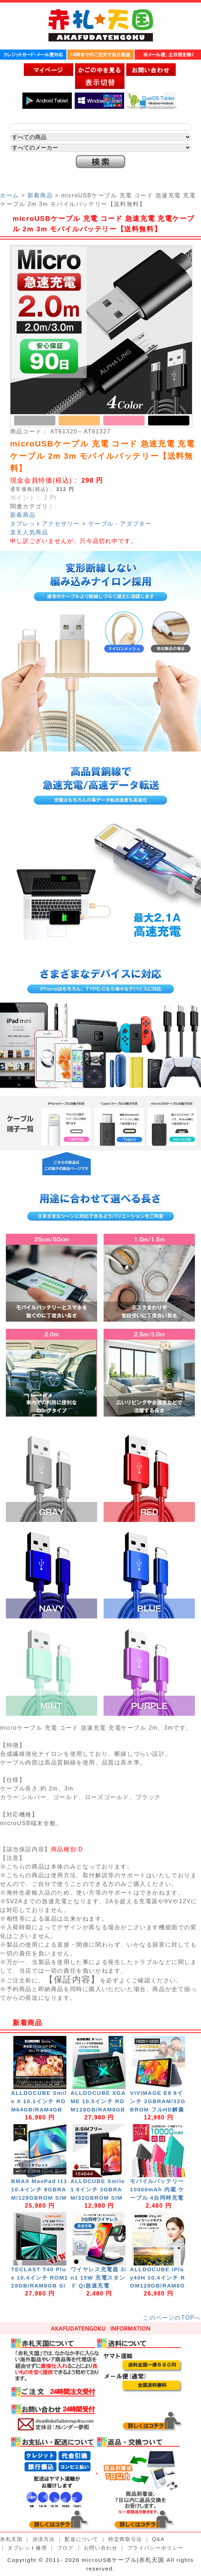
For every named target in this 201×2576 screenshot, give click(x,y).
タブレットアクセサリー (45, 524)
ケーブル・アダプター (120, 524)
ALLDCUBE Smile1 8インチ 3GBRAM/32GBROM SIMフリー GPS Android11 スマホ (99, 2197)
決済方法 (43, 2539)
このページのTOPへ (172, 2318)
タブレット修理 (27, 2548)
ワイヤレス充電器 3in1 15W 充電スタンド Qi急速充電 (99, 2277)
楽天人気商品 (29, 532)
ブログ (65, 2548)
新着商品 (40, 195)
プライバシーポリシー (155, 2548)
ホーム (9, 195)
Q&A (158, 2539)
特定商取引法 (125, 2539)
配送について (82, 2539)
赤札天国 (11, 2539)
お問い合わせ (101, 2548)
